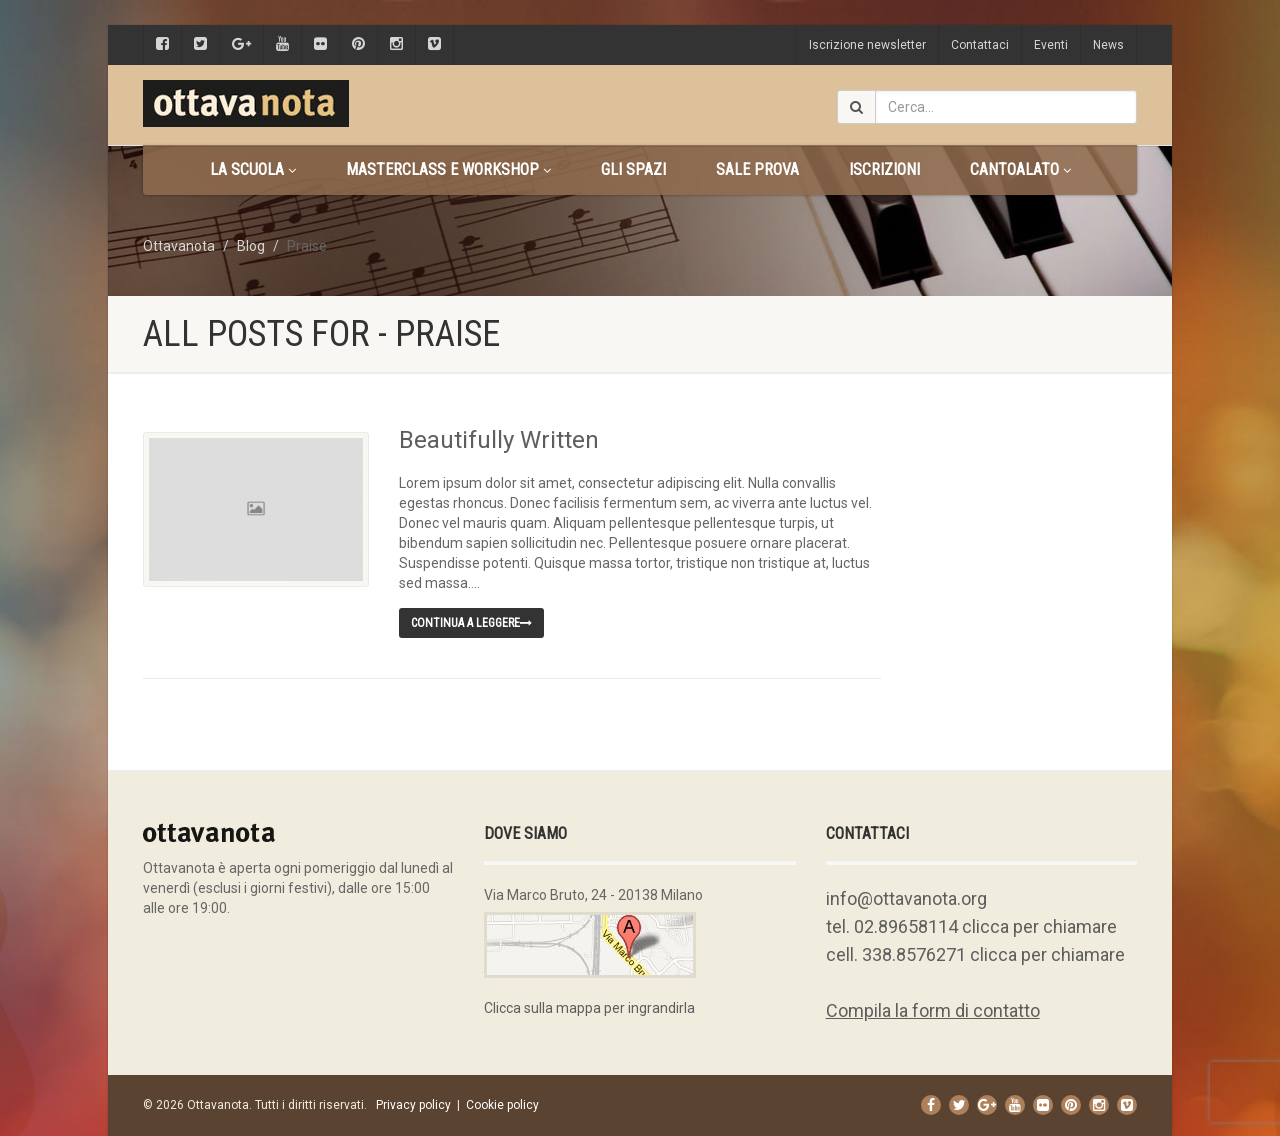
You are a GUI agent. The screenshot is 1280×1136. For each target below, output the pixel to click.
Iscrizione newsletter (867, 45)
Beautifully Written (499, 440)
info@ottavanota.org (906, 898)
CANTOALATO (1020, 169)
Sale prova (757, 169)
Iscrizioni (884, 169)
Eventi (1051, 45)
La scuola (253, 169)
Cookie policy (502, 1105)
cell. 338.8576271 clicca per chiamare (975, 954)
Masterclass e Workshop (448, 169)
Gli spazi (633, 169)
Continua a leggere (471, 623)
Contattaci (980, 45)
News (1108, 45)
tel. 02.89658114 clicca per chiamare (971, 926)
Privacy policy (413, 1105)
